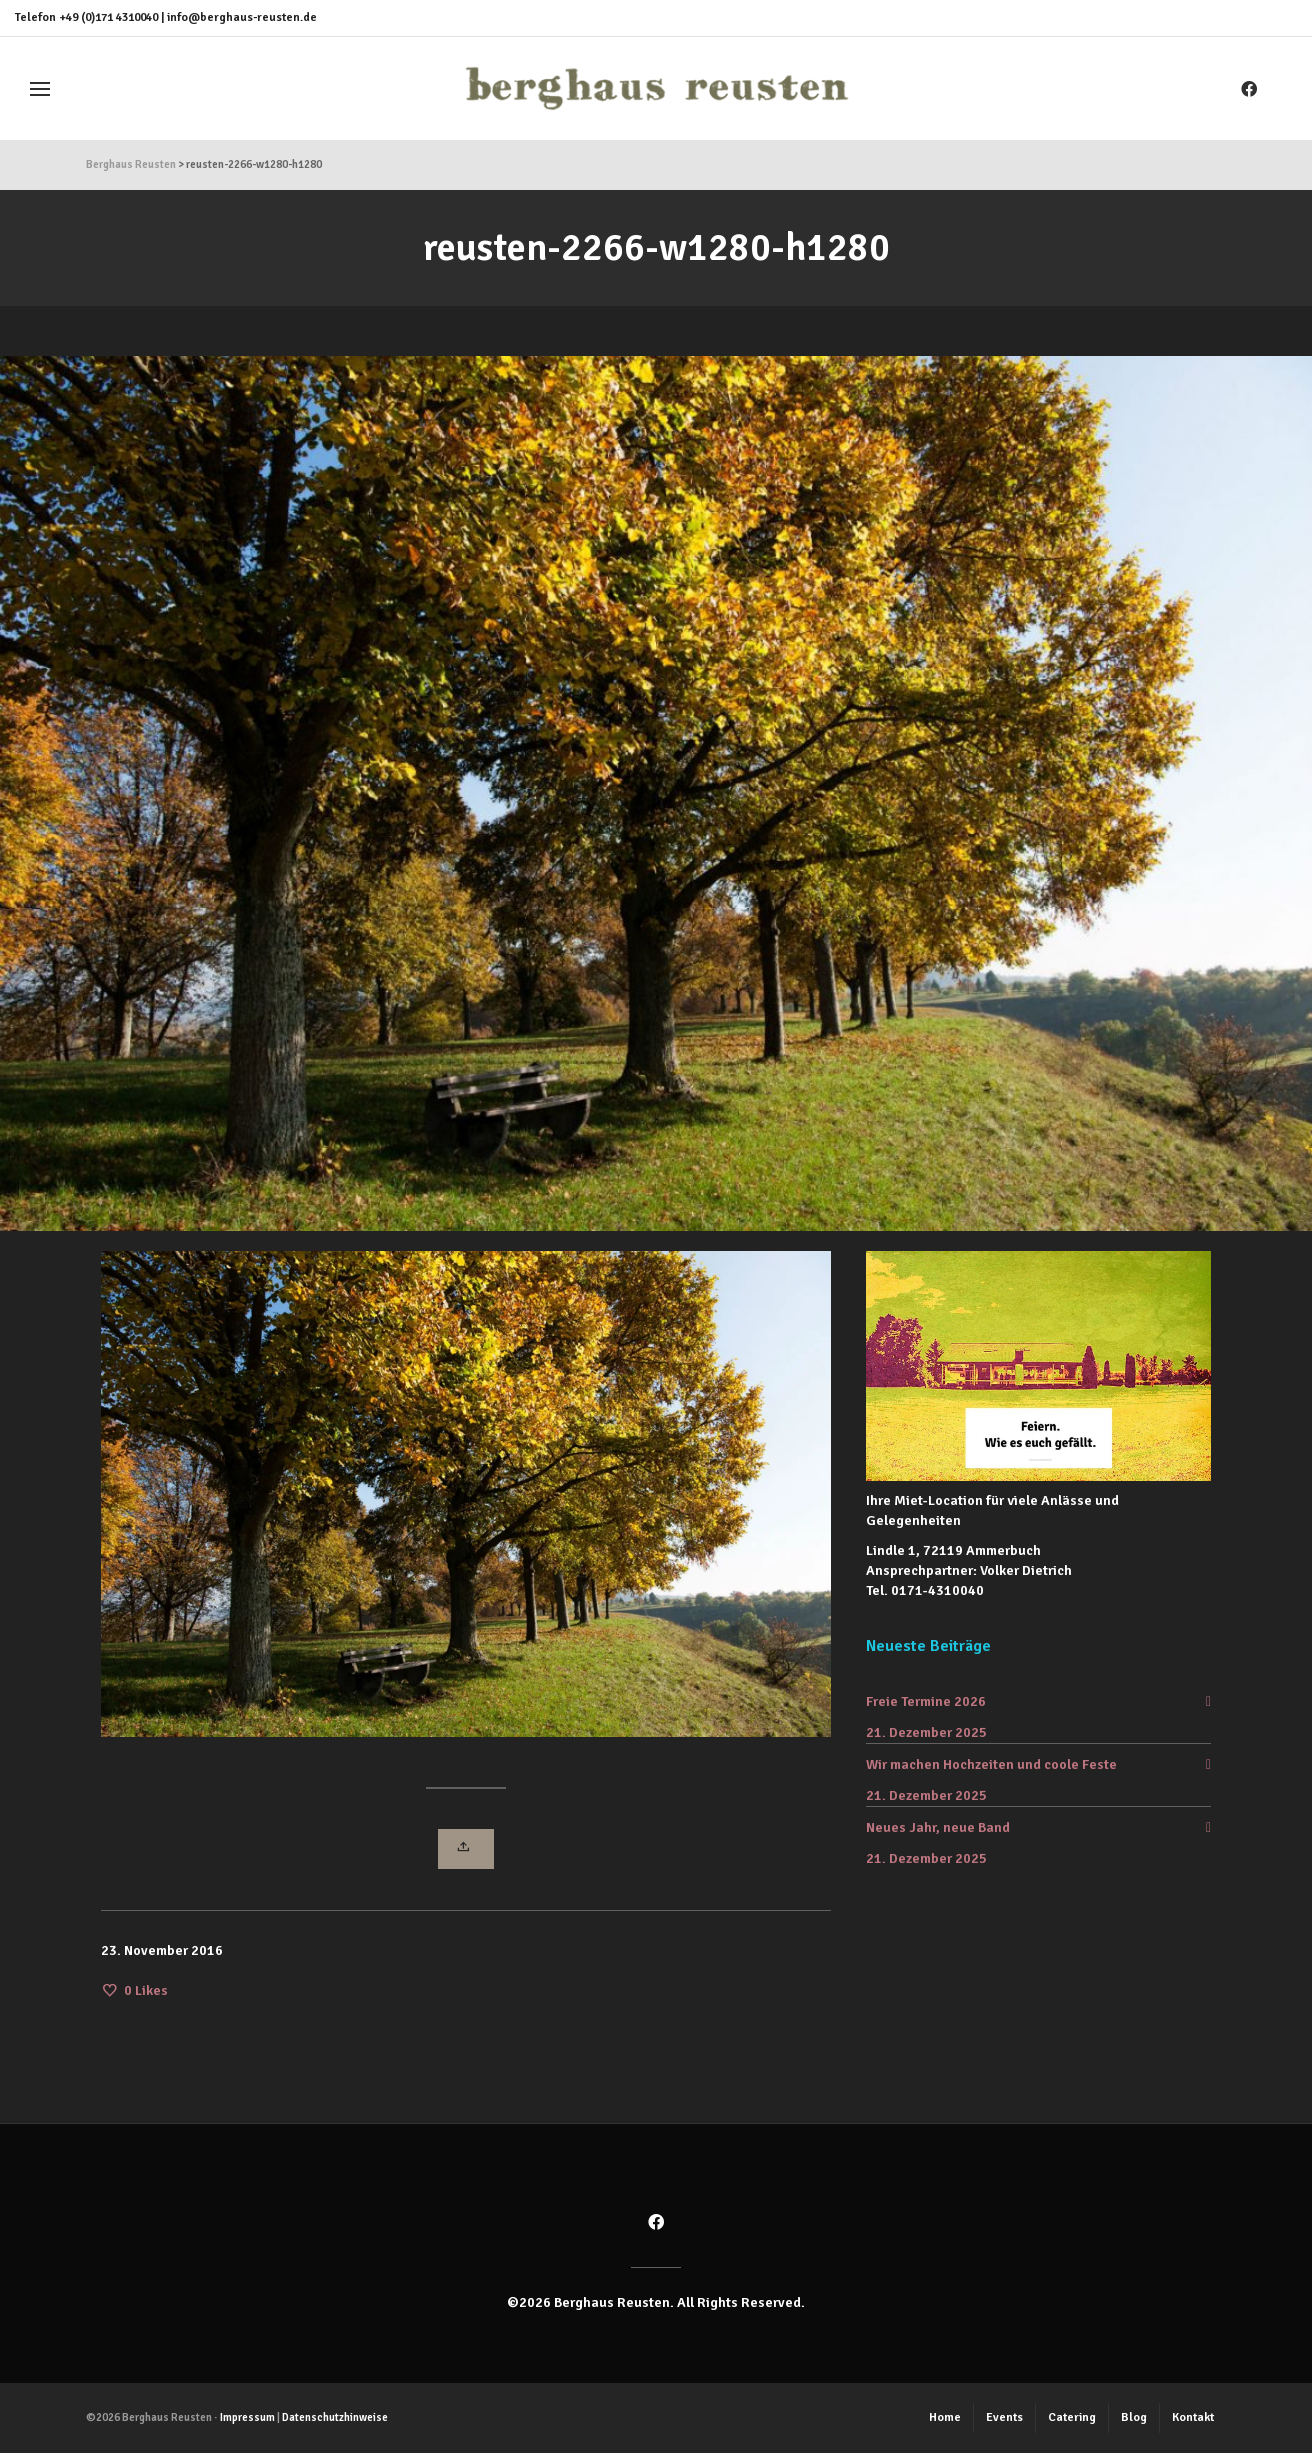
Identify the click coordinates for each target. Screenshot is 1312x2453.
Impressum (247, 2417)
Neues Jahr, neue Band (938, 1827)
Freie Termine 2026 (926, 1701)
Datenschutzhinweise (335, 2417)
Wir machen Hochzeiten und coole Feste (991, 1764)
